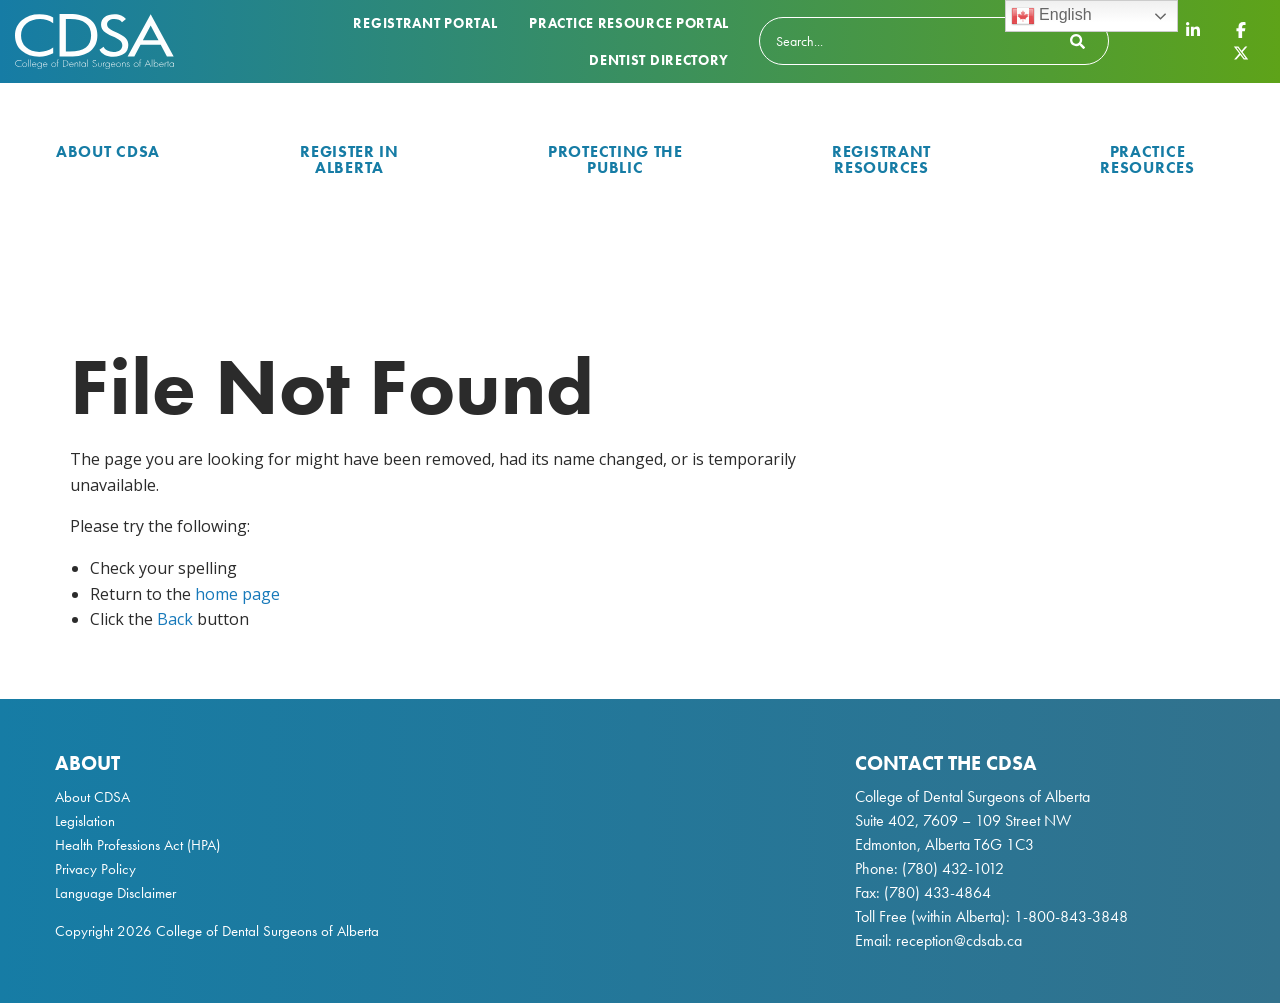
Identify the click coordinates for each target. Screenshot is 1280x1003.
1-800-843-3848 (1069, 916)
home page (237, 594)
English (1051, 16)
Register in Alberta (349, 159)
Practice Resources (1147, 159)
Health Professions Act (119, 845)
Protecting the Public (615, 159)
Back (175, 619)
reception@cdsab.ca (959, 940)
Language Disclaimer (115, 893)
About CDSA (108, 151)
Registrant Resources (881, 159)
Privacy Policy (95, 869)
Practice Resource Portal (629, 23)
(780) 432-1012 (953, 868)
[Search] (934, 41)
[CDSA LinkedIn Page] (1193, 30)
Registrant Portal (425, 23)
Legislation (85, 821)
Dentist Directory (659, 60)
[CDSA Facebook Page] (1241, 30)
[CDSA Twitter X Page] (1241, 52)
